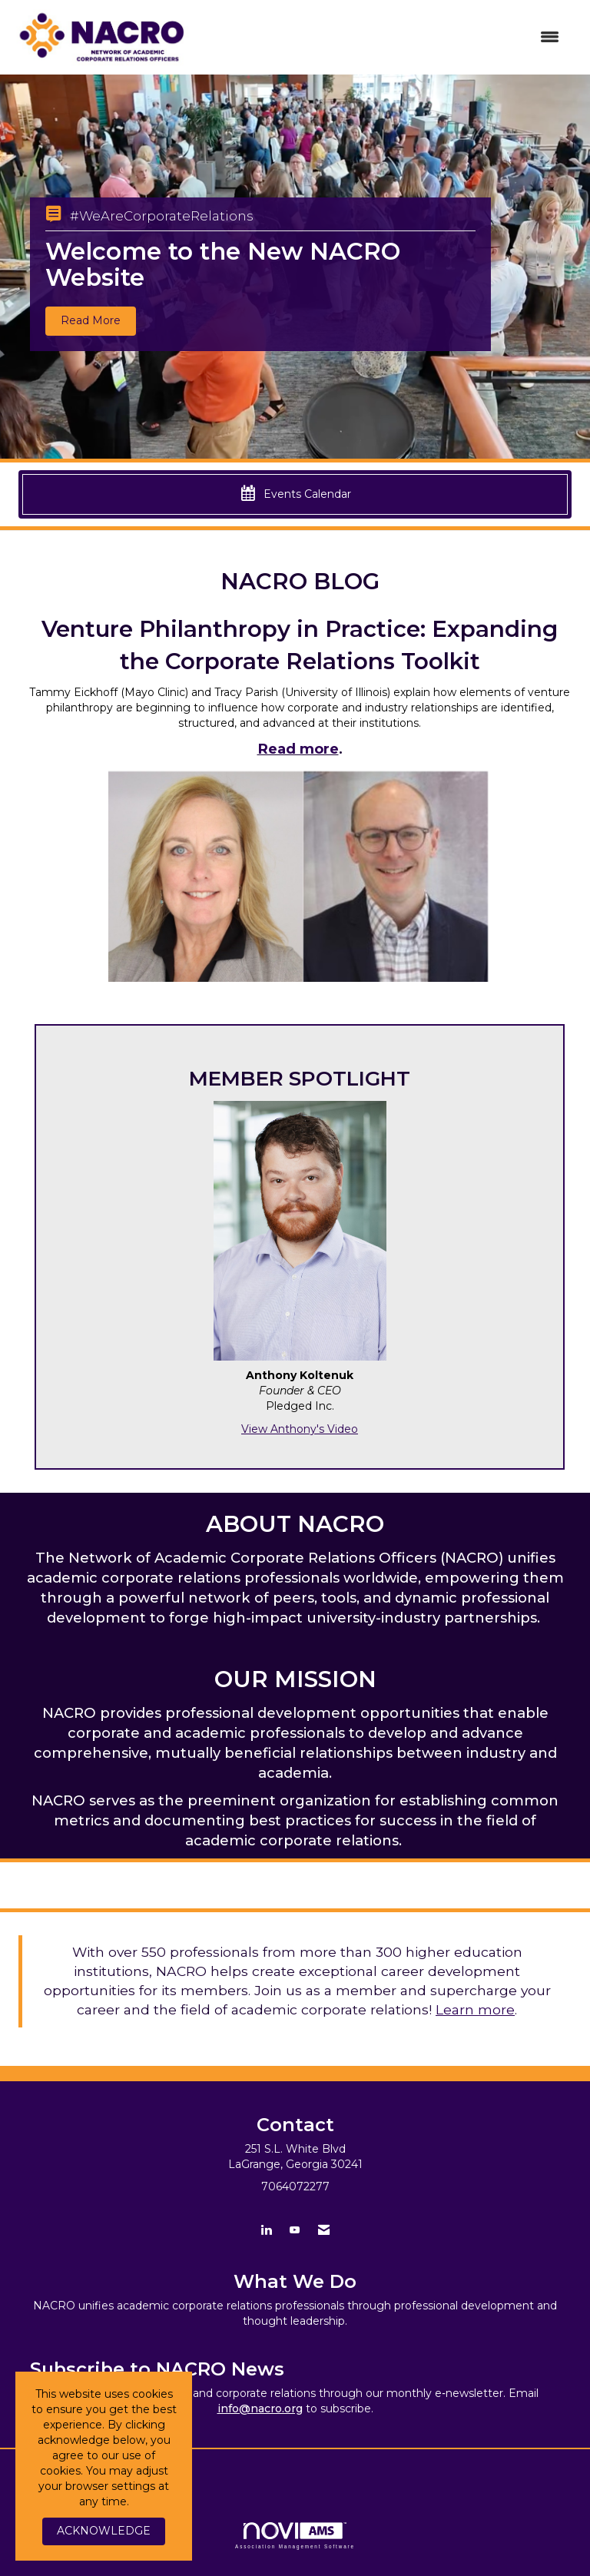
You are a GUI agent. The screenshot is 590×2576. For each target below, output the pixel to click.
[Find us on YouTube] (294, 2230)
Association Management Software (295, 2535)
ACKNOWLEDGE (104, 2531)
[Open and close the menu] (386, 37)
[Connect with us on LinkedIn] (266, 2230)
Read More (91, 320)
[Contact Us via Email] (323, 2230)
